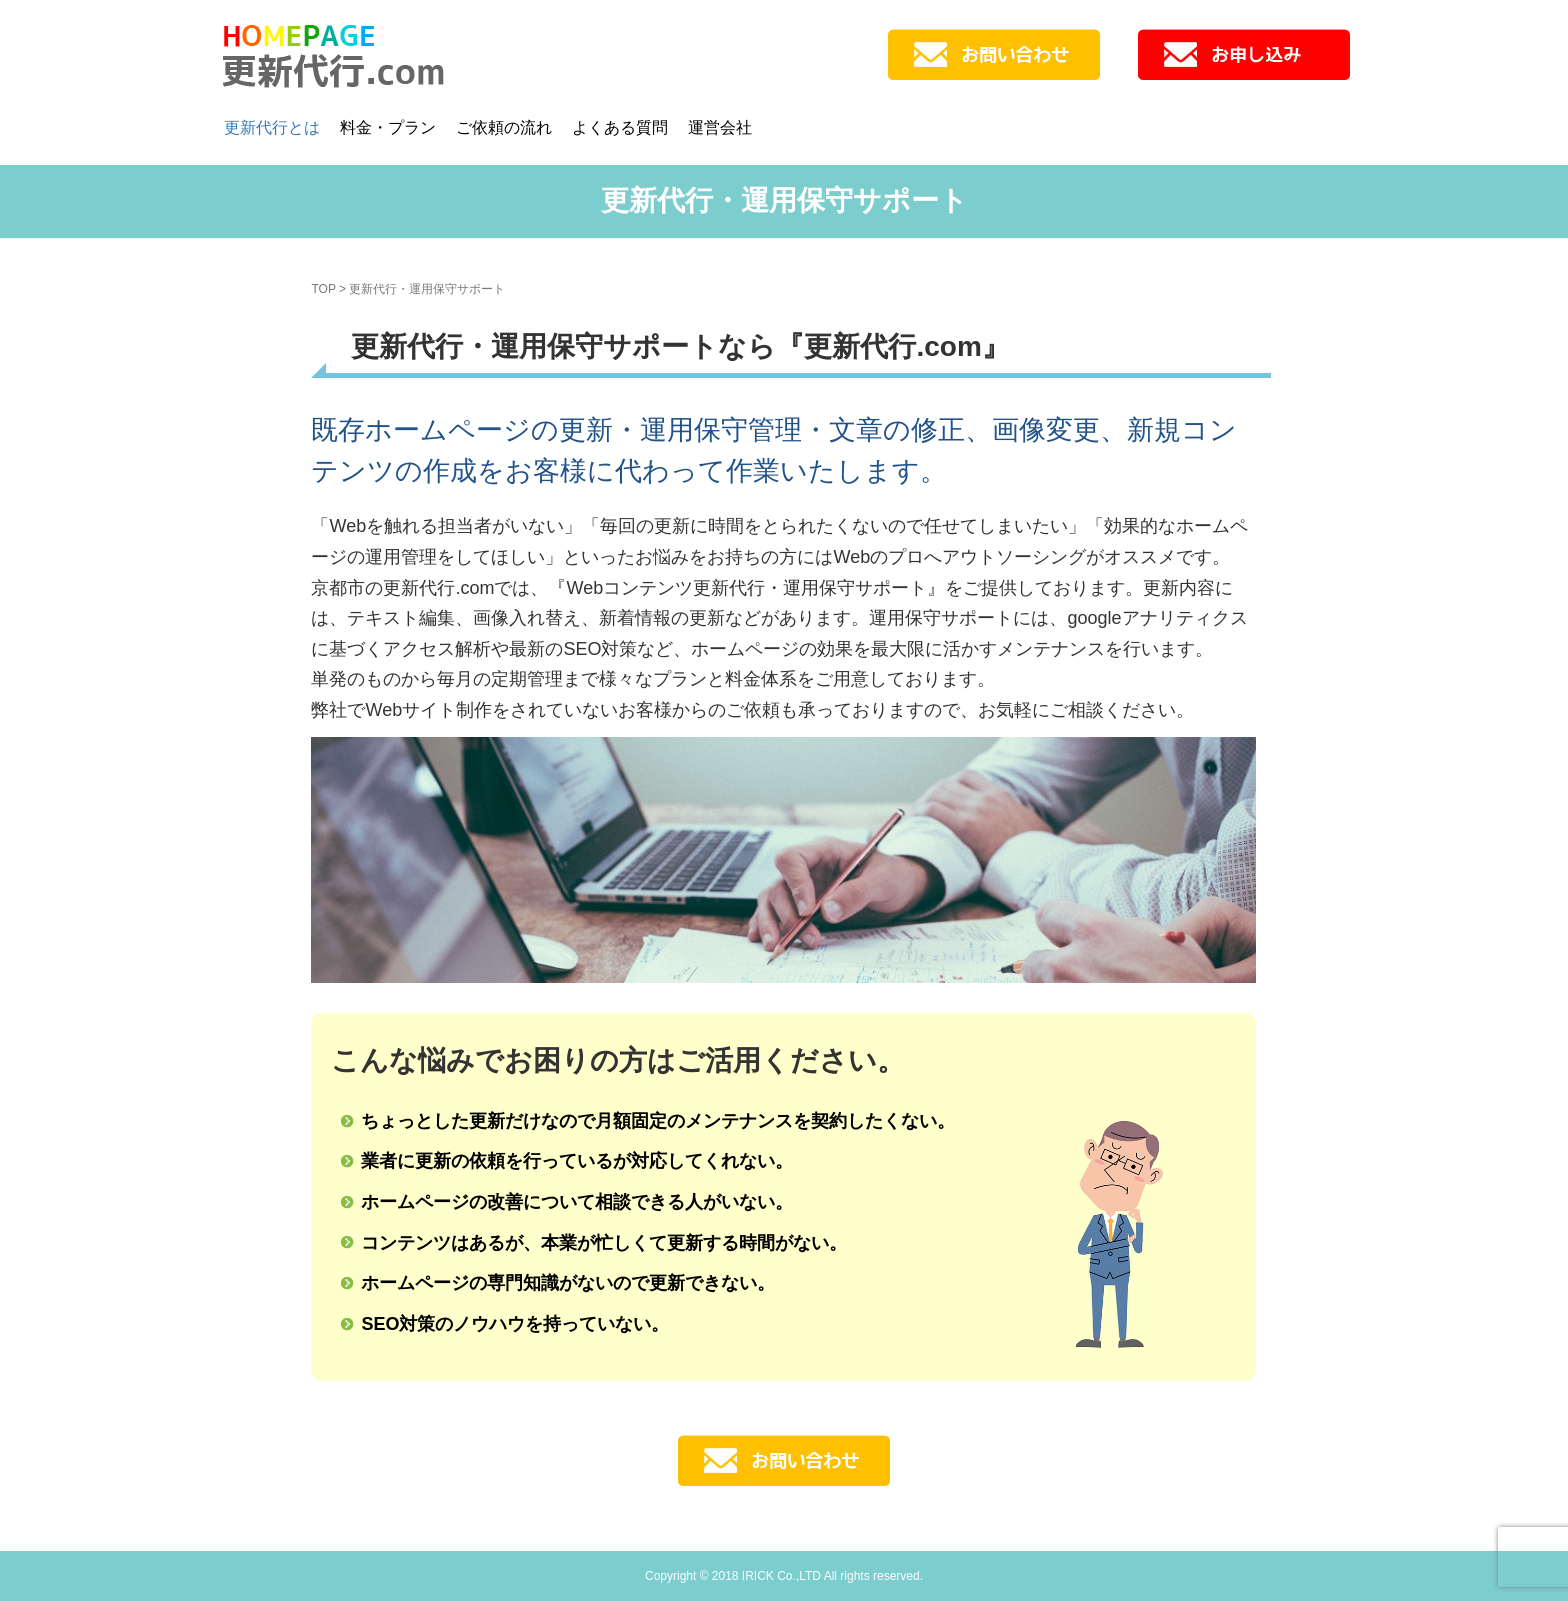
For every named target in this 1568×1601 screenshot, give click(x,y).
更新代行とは (272, 127)
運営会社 (720, 127)
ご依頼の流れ (504, 127)
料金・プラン (388, 127)
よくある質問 (620, 127)
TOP (323, 289)
